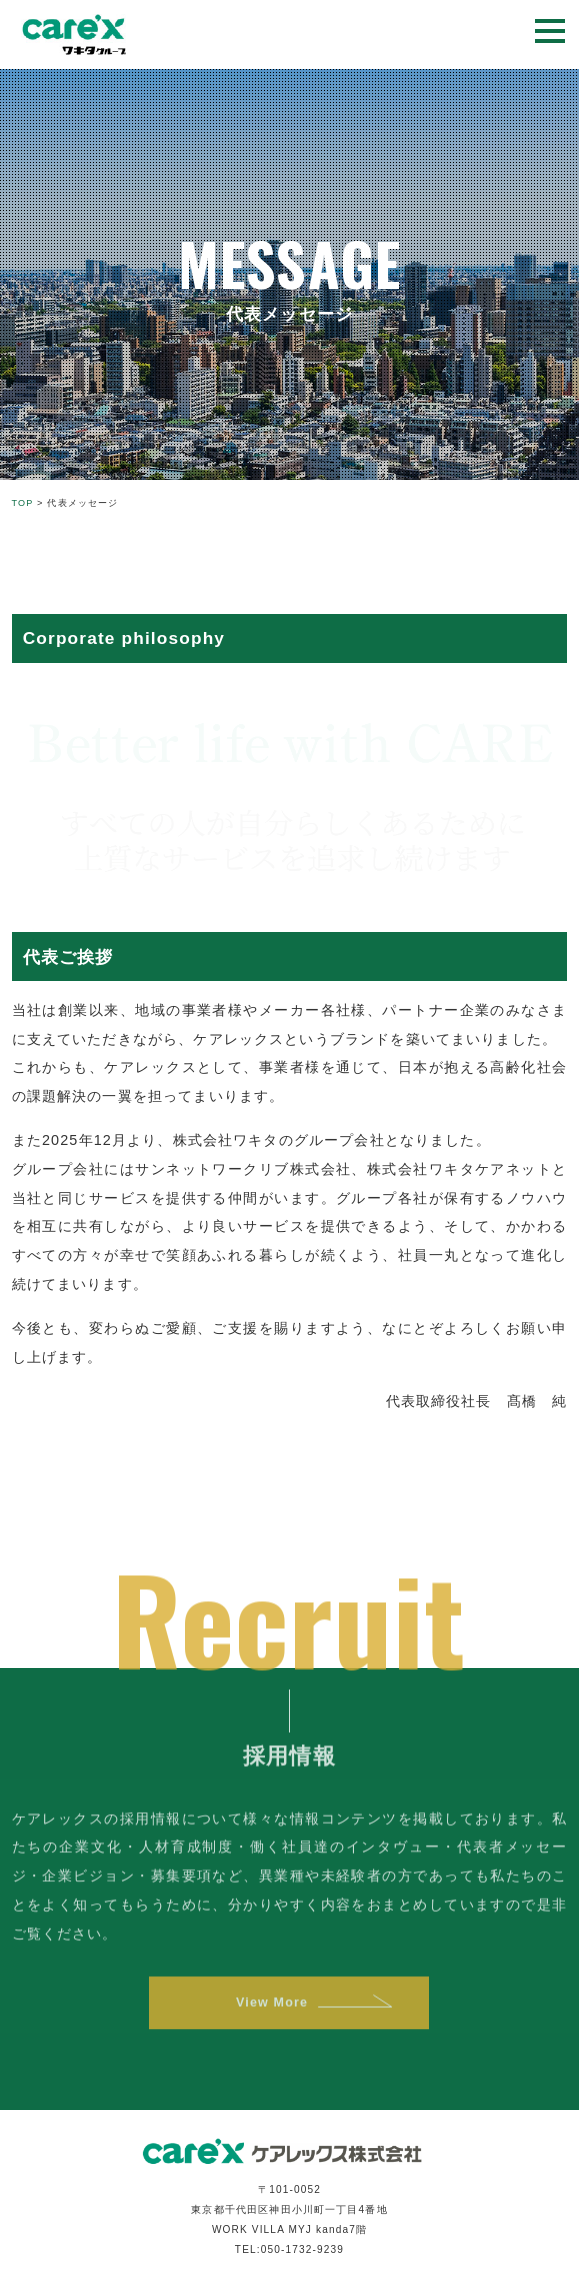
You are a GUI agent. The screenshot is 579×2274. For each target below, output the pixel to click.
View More (271, 2015)
